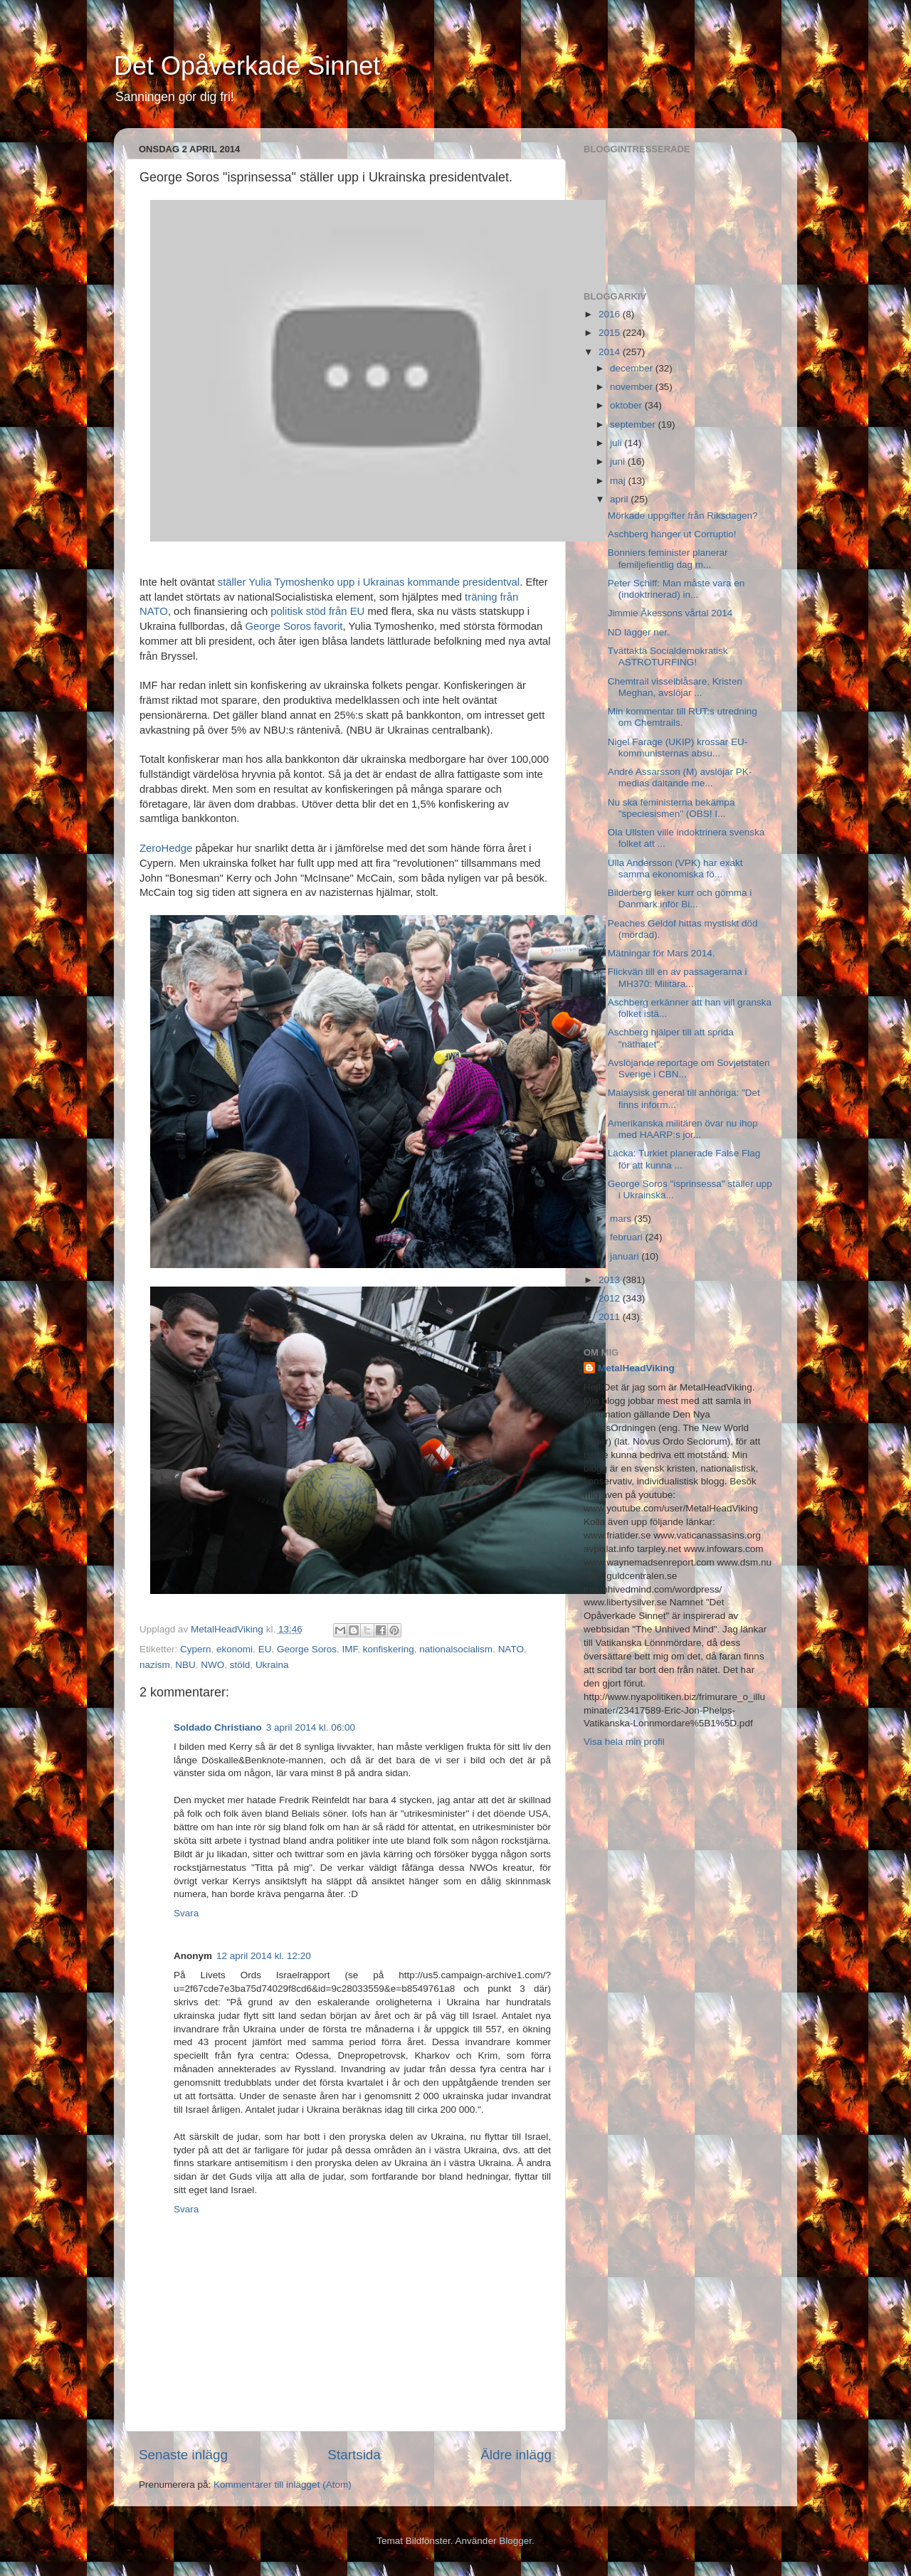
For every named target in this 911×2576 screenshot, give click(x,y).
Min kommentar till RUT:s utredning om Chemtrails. (682, 717)
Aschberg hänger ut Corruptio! (672, 534)
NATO (511, 1649)
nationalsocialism (456, 1649)
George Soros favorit (294, 626)
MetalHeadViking (636, 1368)
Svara (186, 1913)
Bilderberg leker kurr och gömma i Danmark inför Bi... (680, 898)
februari (628, 1237)
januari (625, 1256)
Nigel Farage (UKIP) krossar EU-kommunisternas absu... (678, 748)
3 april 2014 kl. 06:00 (310, 1727)
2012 (611, 1298)
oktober (627, 405)
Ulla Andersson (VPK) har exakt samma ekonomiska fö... (675, 868)
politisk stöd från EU (317, 611)
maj (619, 480)
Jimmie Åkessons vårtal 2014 (670, 613)
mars (622, 1218)
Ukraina (272, 1664)
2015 (611, 332)
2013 (611, 1279)
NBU (185, 1664)
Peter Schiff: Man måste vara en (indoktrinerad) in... (676, 589)
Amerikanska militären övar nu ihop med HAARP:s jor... (683, 1129)
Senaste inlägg (183, 2454)
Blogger (515, 2540)
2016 (611, 314)
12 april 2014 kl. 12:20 (263, 1956)
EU (265, 1649)
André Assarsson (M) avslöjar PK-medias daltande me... (680, 777)
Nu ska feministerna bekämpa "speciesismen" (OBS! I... (671, 808)
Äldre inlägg (516, 2454)
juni (619, 461)
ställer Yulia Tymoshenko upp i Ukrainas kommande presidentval (369, 582)
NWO (212, 1664)
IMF (349, 1649)
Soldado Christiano (218, 1727)
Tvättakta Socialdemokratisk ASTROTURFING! (668, 656)
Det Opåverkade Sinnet (247, 65)
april (620, 499)
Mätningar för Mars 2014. (661, 953)
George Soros (307, 1649)
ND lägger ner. (639, 632)
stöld (240, 1664)
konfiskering (388, 1649)
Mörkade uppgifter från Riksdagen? (683, 515)
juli (617, 443)
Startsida (354, 2454)
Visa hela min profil (624, 1741)
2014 (611, 352)
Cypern (195, 1649)
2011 (611, 1316)
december (632, 368)
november (632, 386)
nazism (154, 1664)
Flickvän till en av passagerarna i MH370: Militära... (677, 977)
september (634, 424)
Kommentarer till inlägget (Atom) (283, 2484)
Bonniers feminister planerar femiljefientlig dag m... (668, 558)
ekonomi (234, 1649)
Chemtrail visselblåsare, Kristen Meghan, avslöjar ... (675, 687)
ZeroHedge (165, 848)
